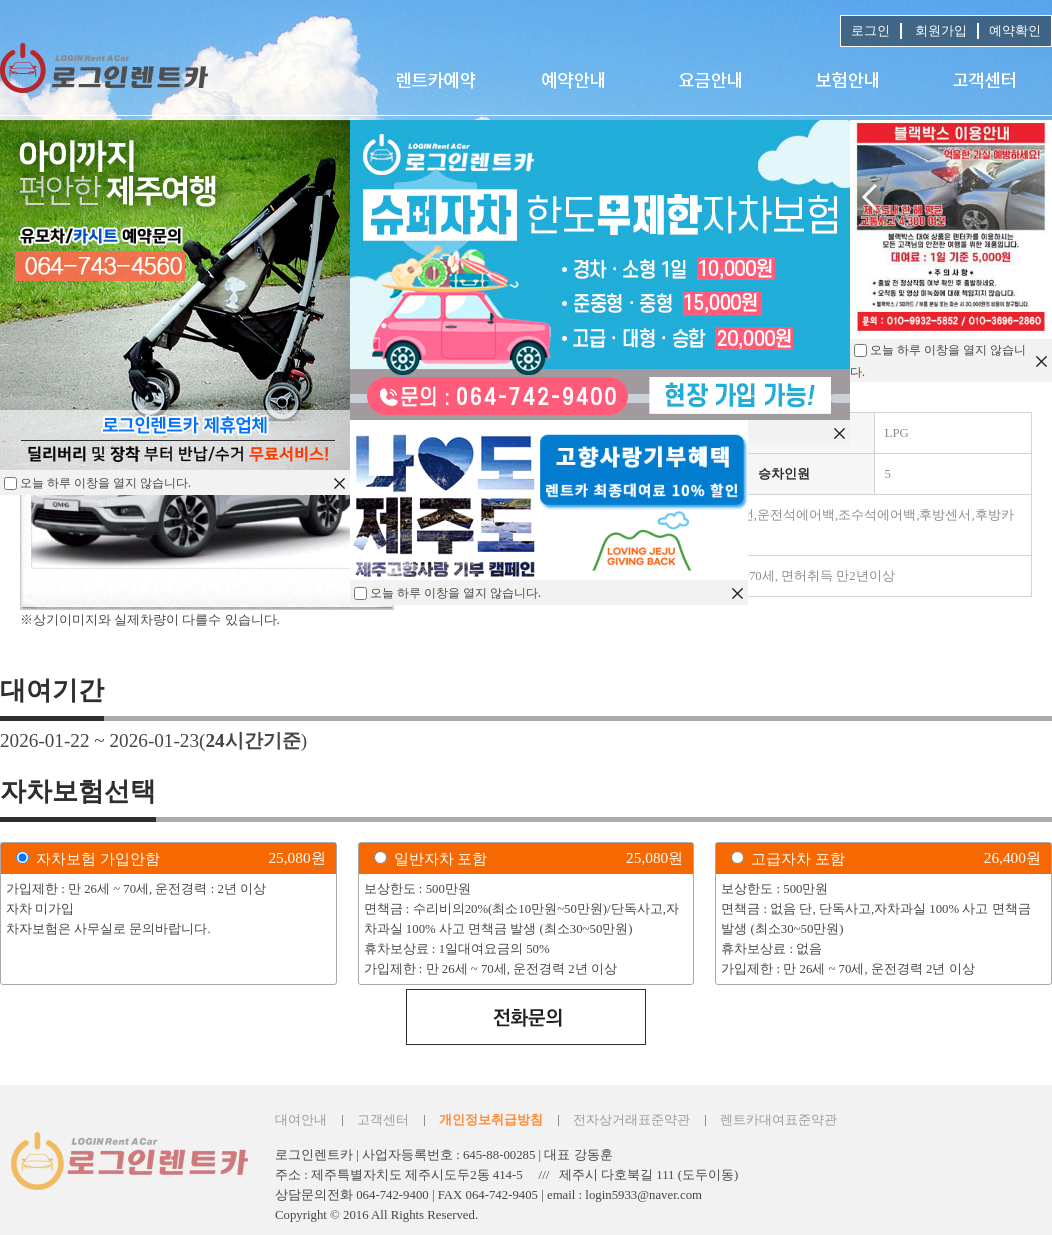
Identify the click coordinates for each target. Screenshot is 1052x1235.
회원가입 (939, 31)
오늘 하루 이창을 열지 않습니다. (455, 593)
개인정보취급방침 (491, 1120)
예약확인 (1015, 31)
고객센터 (383, 1120)
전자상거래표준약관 (631, 1120)
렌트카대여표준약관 (778, 1120)
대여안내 (301, 1120)
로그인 (870, 31)
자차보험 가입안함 (98, 858)
